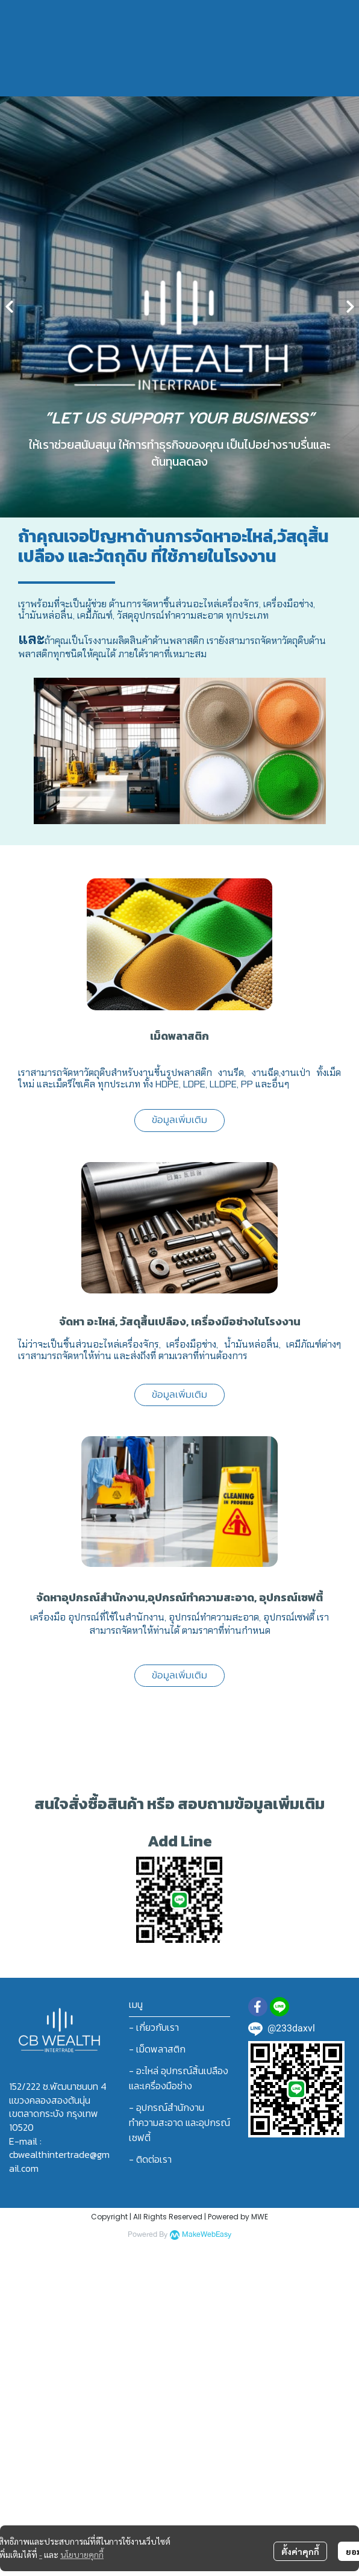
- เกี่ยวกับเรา (154, 2027)
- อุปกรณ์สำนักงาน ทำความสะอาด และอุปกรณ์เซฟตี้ (179, 2122)
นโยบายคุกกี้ (82, 2554)
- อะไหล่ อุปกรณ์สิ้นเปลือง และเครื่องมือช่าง (178, 2078)
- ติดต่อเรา (150, 2159)
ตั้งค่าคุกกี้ (300, 2551)
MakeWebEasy (206, 2234)
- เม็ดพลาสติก (157, 2049)
